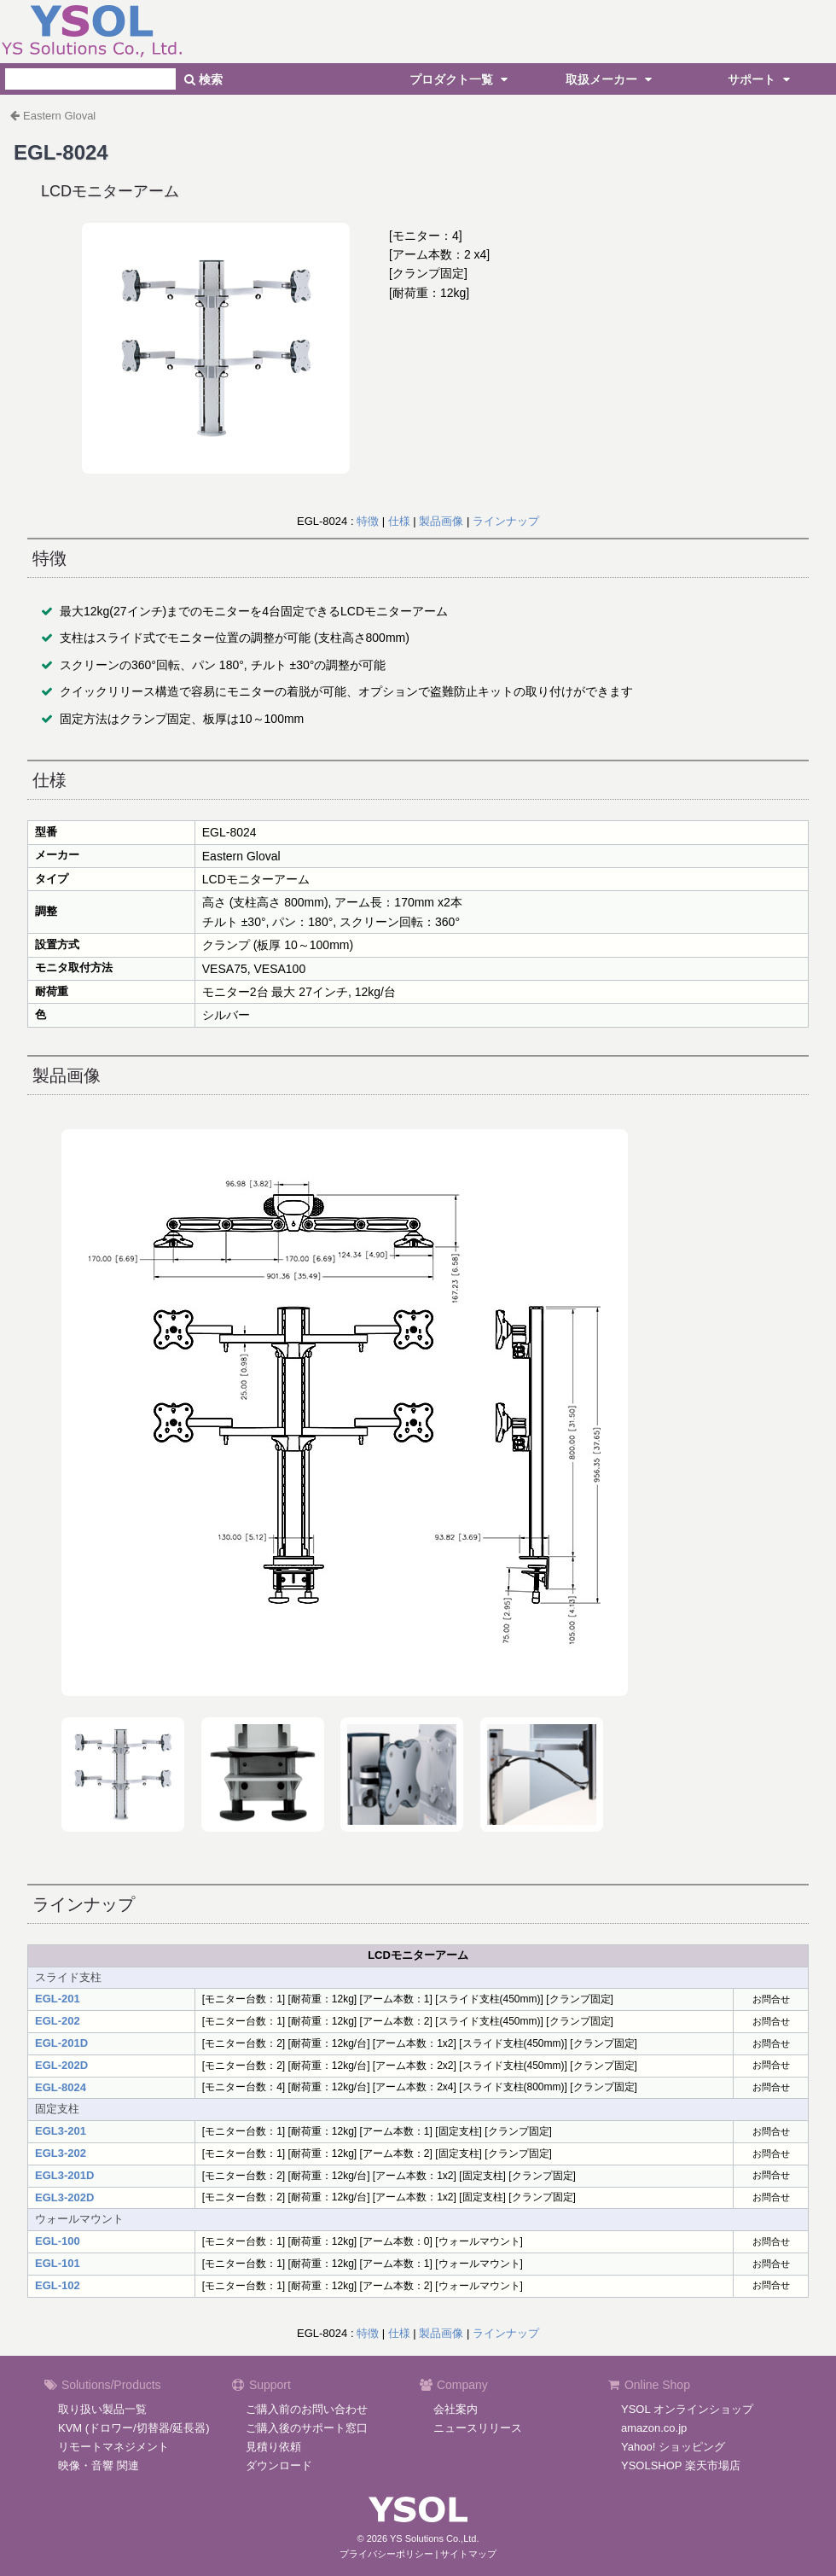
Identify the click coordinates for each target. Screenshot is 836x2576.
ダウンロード (279, 2465)
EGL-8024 (60, 2087)
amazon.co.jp (654, 2428)
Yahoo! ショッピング (673, 2446)
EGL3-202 (60, 2153)
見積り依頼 (273, 2446)
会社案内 (455, 2409)
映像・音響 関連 (98, 2465)
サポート (761, 79)
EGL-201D (61, 2043)
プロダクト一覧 (460, 79)
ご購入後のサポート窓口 (307, 2428)
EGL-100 (57, 2241)
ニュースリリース (477, 2428)
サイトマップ (468, 2554)
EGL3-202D (64, 2197)
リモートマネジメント (113, 2446)
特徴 (368, 521)
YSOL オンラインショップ (687, 2409)
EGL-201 (57, 1998)
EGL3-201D (64, 2175)
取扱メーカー (611, 79)
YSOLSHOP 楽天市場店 (680, 2465)
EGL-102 (57, 2285)
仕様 (399, 521)
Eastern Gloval (59, 115)
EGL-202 (57, 2020)
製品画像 (441, 521)
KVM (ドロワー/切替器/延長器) (134, 2428)
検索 (203, 79)
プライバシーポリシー (386, 2554)
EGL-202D (61, 2065)
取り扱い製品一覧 (102, 2409)
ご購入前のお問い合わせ (307, 2409)
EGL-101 (57, 2263)
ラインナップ (506, 521)
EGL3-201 (60, 2130)
